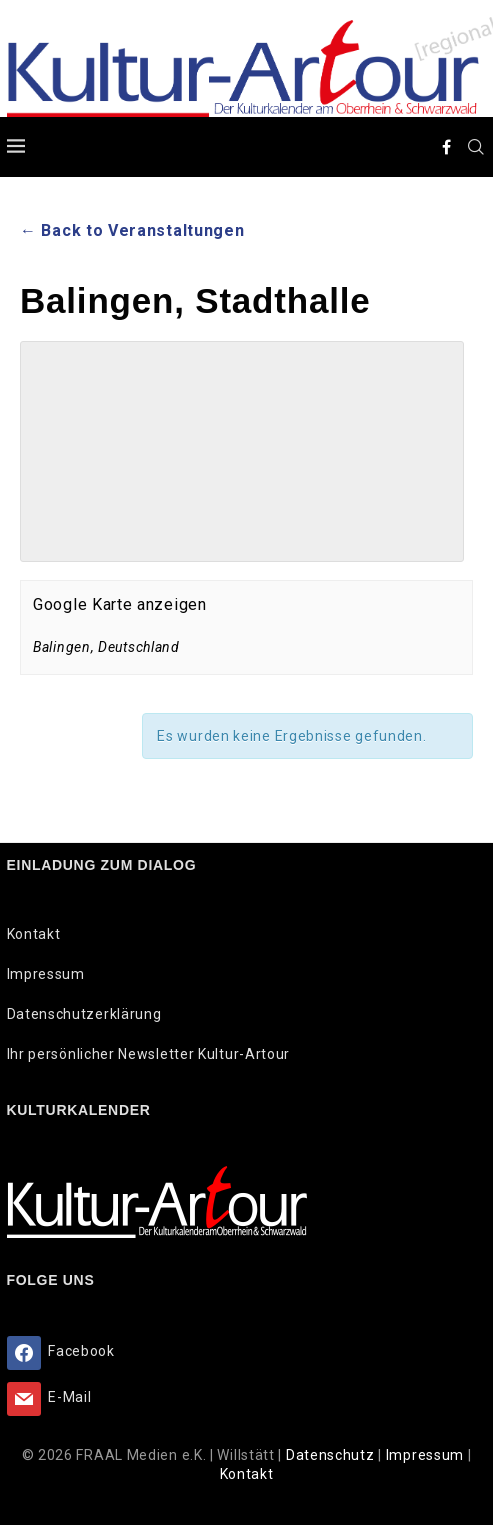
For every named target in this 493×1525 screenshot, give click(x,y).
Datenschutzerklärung (84, 1014)
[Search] (477, 147)
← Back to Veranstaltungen (132, 230)
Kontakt (34, 934)
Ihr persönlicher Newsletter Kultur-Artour (149, 1054)
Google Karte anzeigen (120, 604)
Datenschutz (332, 1455)
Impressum (46, 974)
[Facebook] (447, 147)
